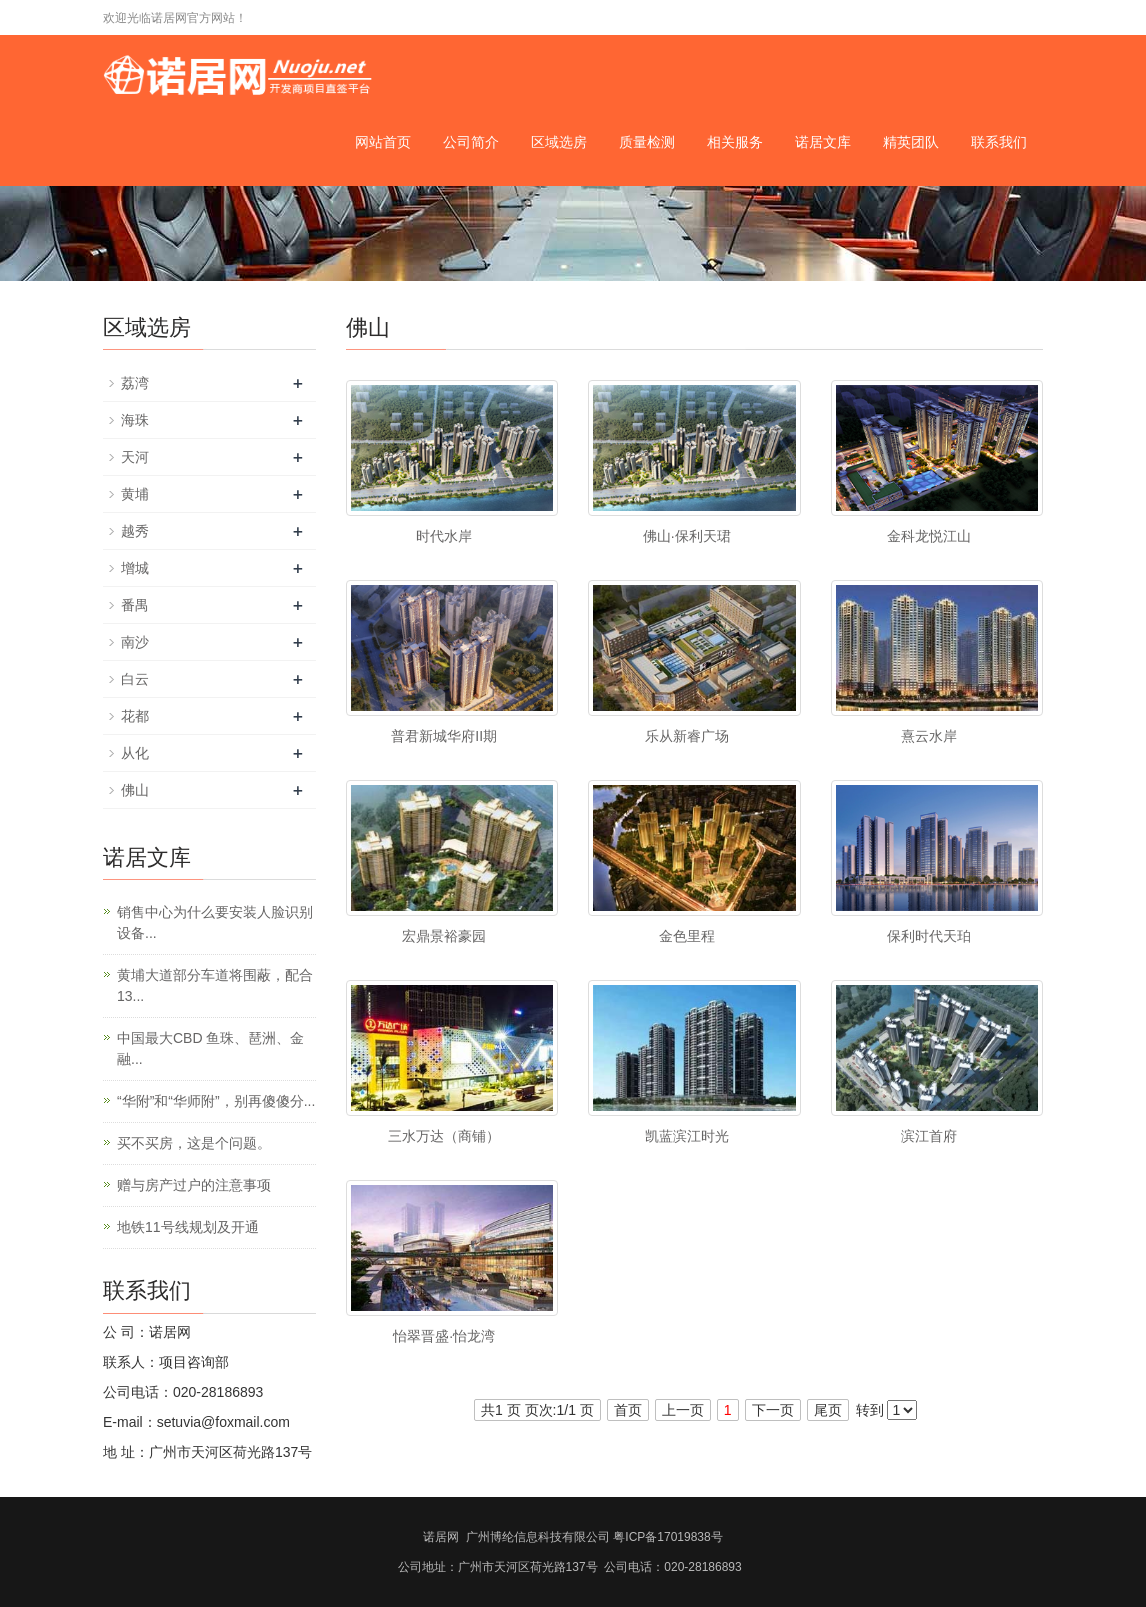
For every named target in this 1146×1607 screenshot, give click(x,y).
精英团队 (911, 142)
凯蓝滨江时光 (687, 1136)
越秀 (135, 531)
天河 (135, 457)
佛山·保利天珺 (687, 536)
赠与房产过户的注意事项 (194, 1185)
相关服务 (735, 142)
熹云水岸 (929, 736)
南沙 (135, 642)
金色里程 (687, 936)
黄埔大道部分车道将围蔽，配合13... (215, 985)
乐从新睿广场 (687, 736)
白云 (135, 679)
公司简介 (471, 142)
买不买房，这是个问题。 (194, 1143)
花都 (135, 716)
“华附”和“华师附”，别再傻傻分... (216, 1101)
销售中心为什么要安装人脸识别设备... (215, 922)
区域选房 (559, 142)
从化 (135, 753)
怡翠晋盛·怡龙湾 (444, 1336)
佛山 (135, 790)
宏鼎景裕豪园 (444, 936)
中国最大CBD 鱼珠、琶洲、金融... (210, 1048)
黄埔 (135, 494)
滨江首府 (929, 1136)
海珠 (135, 420)
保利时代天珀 (929, 936)
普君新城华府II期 (444, 736)
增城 (135, 568)
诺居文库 (823, 142)
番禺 (135, 605)
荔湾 (135, 383)
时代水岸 (444, 536)
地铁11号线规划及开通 (188, 1227)
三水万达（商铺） (444, 1136)
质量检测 (647, 142)
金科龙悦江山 (929, 536)
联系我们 (999, 142)
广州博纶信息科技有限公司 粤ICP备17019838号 (594, 1537)
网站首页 (383, 142)
